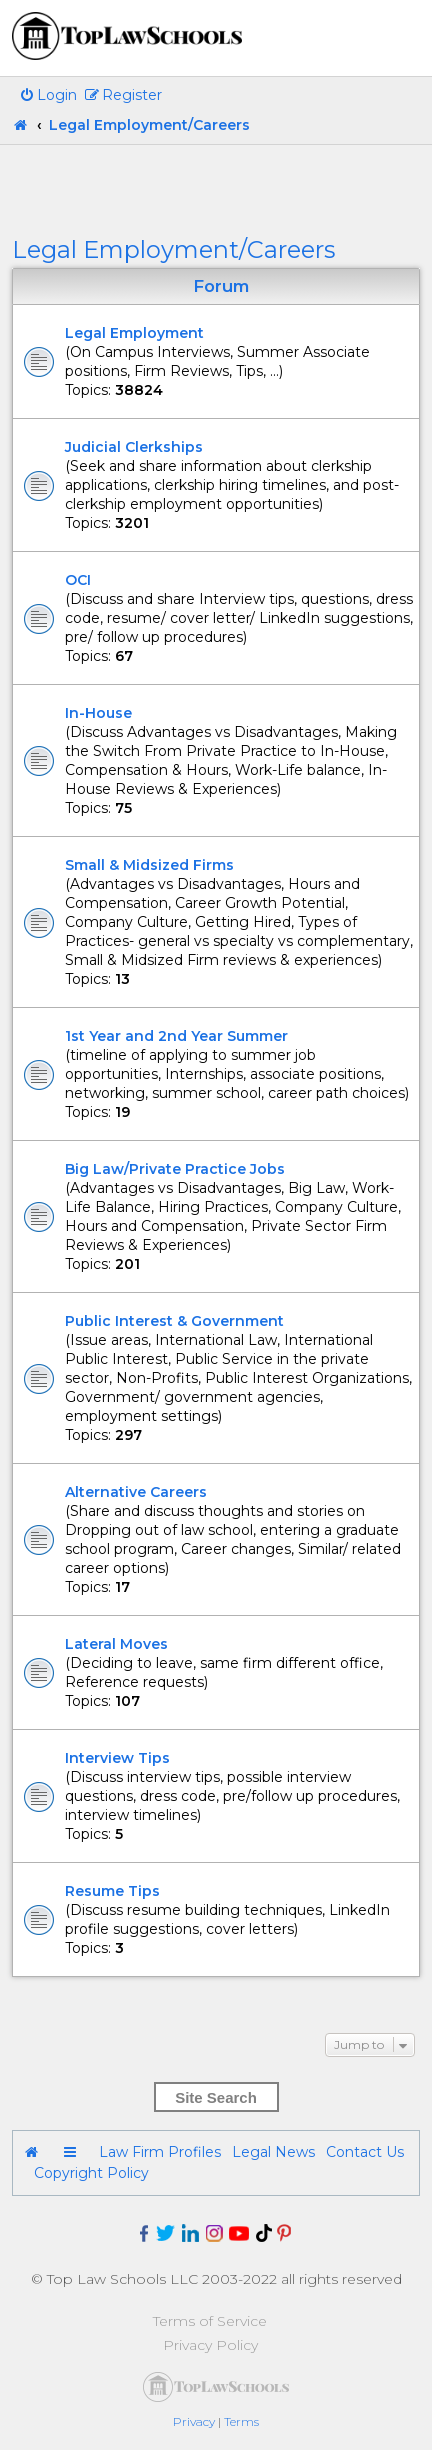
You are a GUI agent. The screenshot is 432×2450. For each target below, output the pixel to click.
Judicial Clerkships (134, 447)
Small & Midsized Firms (149, 865)
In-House (98, 713)
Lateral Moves (116, 1644)
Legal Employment (134, 333)
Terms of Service (210, 2321)
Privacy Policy (210, 2345)
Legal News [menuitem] (273, 2152)
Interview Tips (117, 1758)
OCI (78, 580)
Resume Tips (112, 1891)
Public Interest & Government (174, 1321)
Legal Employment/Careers (173, 249)
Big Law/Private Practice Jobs (175, 1169)
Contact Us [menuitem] (365, 2152)
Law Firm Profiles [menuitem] (160, 2152)
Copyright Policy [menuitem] (91, 2173)
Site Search (216, 2097)
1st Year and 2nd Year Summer (176, 1036)
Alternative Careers (136, 1492)
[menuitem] (48, 95)
